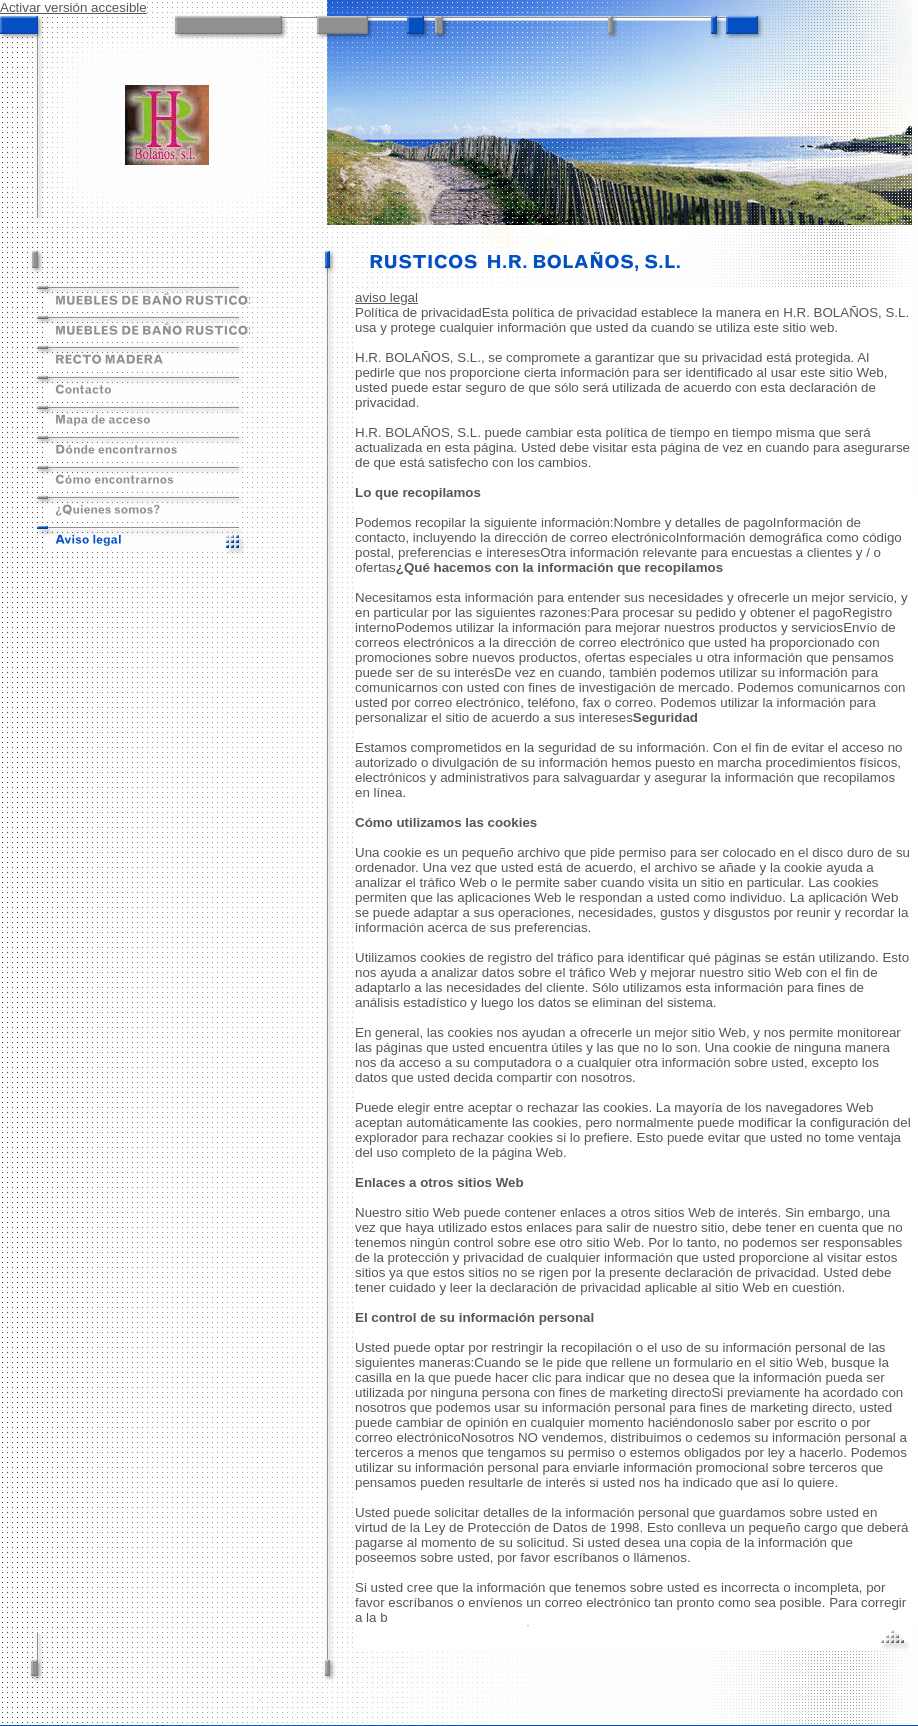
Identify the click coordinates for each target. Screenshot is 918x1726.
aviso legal (386, 297)
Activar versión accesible (73, 7)
